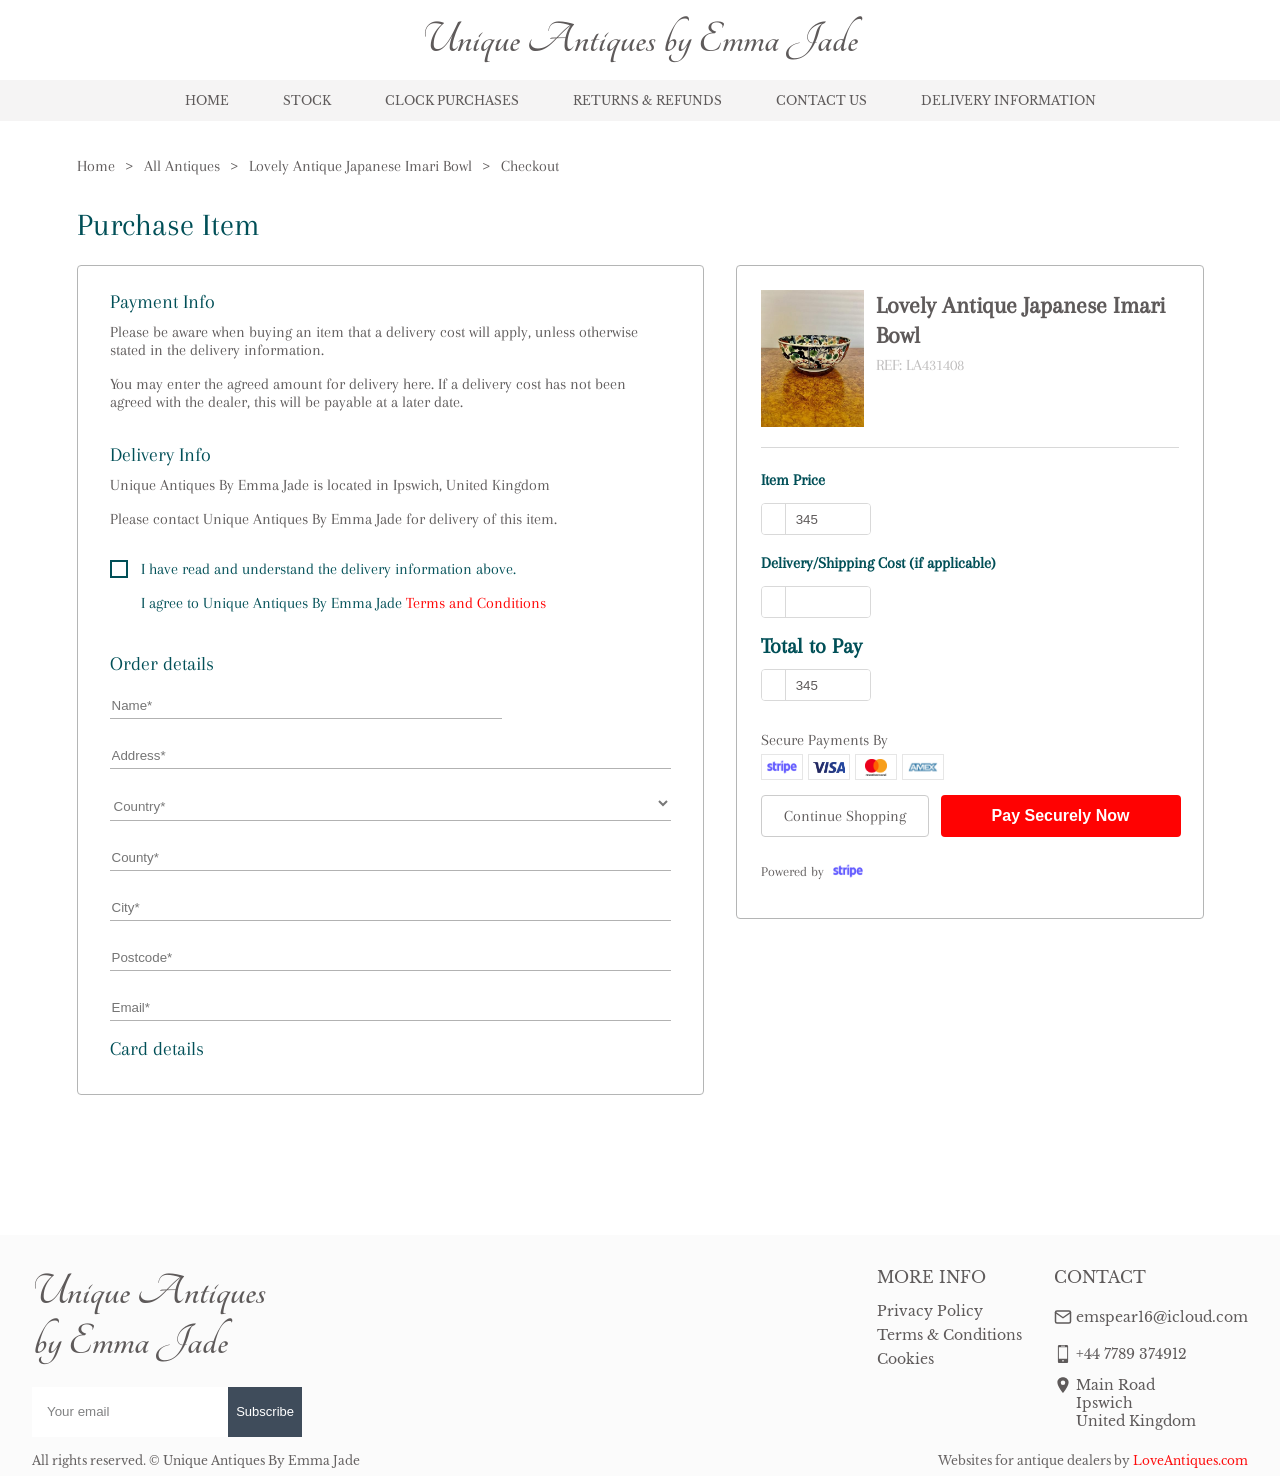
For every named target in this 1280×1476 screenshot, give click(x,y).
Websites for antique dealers (1024, 1460)
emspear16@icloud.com (1162, 1317)
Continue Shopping (845, 816)
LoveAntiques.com (1190, 1460)
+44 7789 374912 (1131, 1354)
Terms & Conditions (949, 1335)
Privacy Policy (930, 1311)
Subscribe (265, 1411)
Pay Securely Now (1061, 815)
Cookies (905, 1359)
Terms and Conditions (476, 603)
